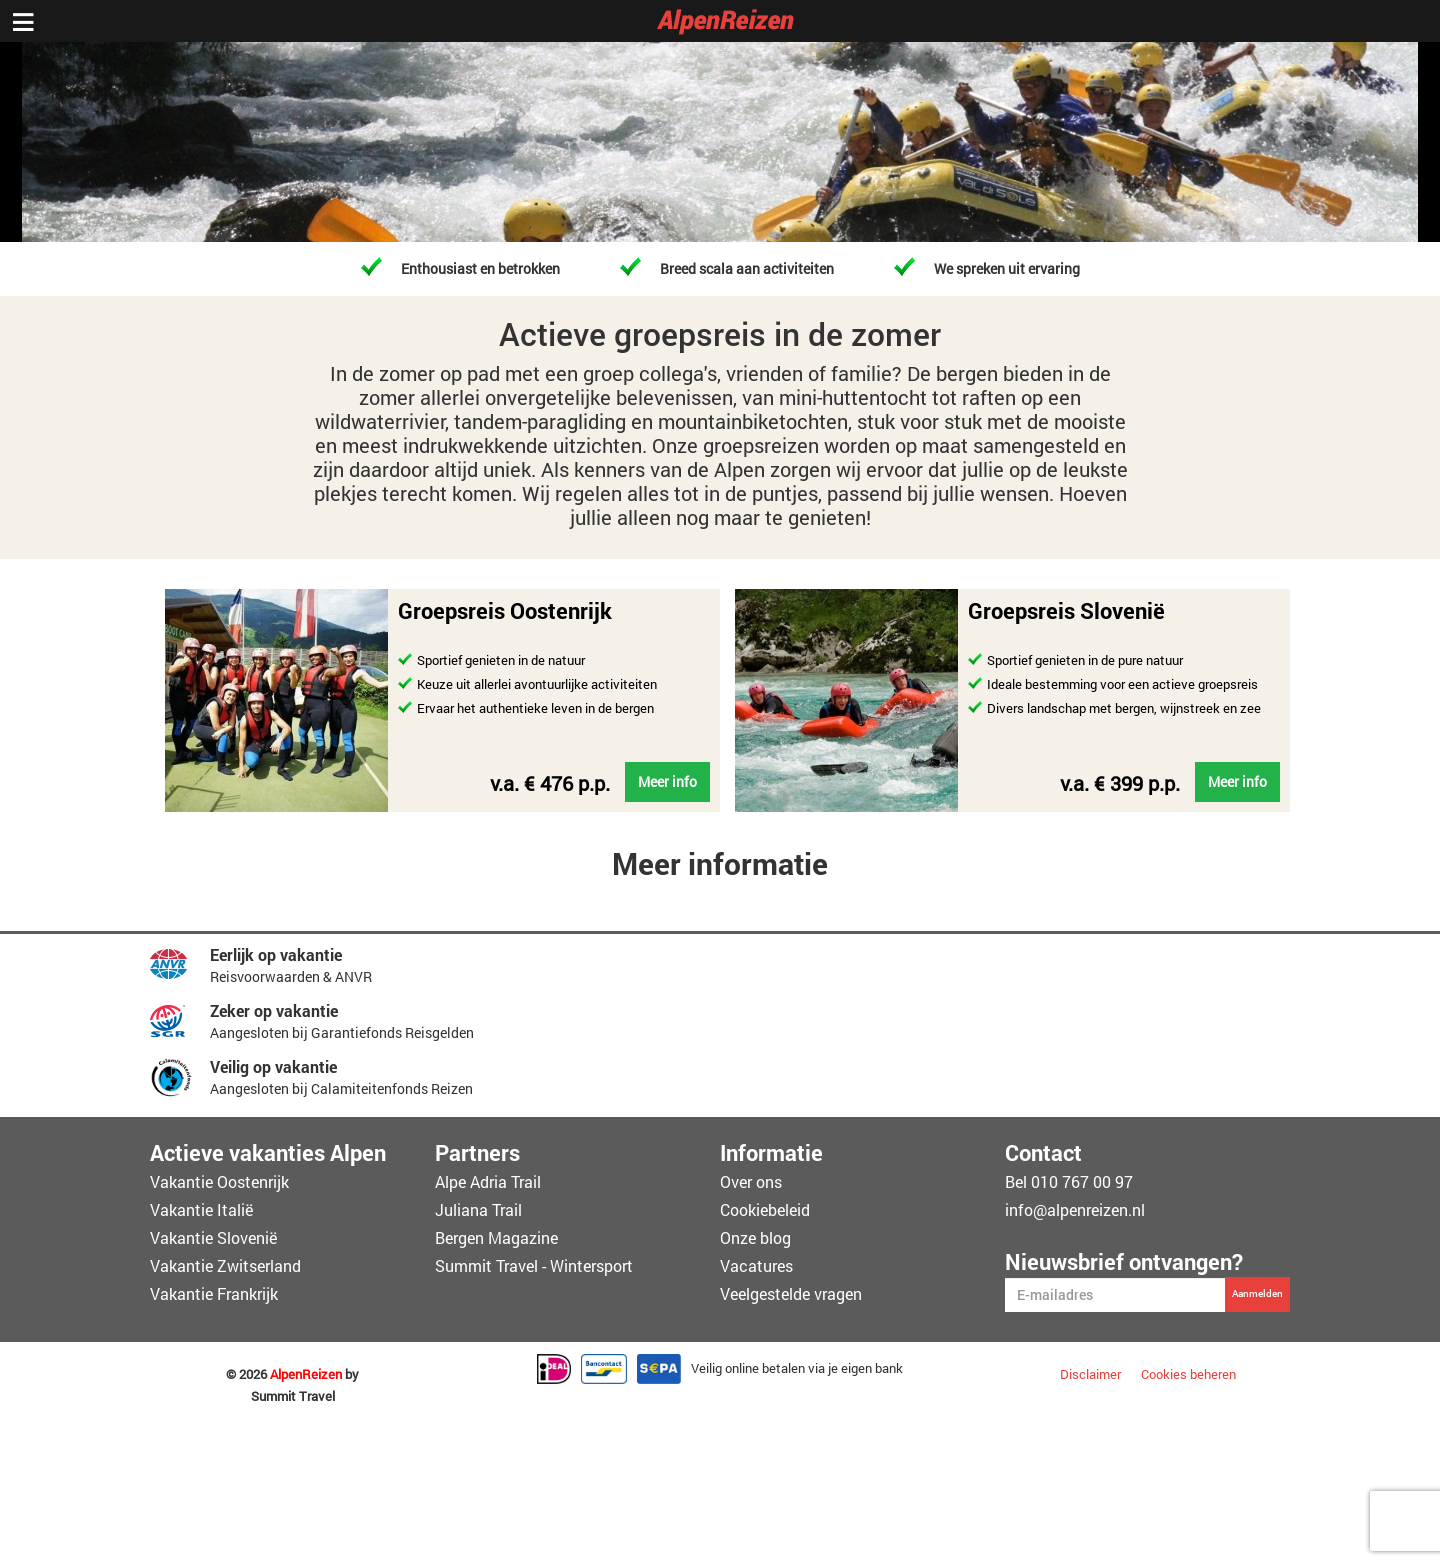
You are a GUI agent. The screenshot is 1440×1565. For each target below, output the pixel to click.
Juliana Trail (478, 1209)
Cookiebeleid (765, 1209)
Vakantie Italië (201, 1209)
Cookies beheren (1188, 1374)
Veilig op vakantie (273, 1066)
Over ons (751, 1181)
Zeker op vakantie (274, 1010)
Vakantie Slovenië (213, 1237)
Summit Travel (293, 1396)
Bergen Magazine (496, 1237)
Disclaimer (1090, 1374)
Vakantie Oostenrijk (219, 1181)
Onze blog (755, 1237)
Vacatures (756, 1265)
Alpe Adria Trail (488, 1181)
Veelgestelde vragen (791, 1293)
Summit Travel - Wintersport (534, 1265)
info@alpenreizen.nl (1075, 1209)
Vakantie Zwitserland (225, 1265)
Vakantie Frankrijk (214, 1293)
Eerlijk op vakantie (276, 954)
